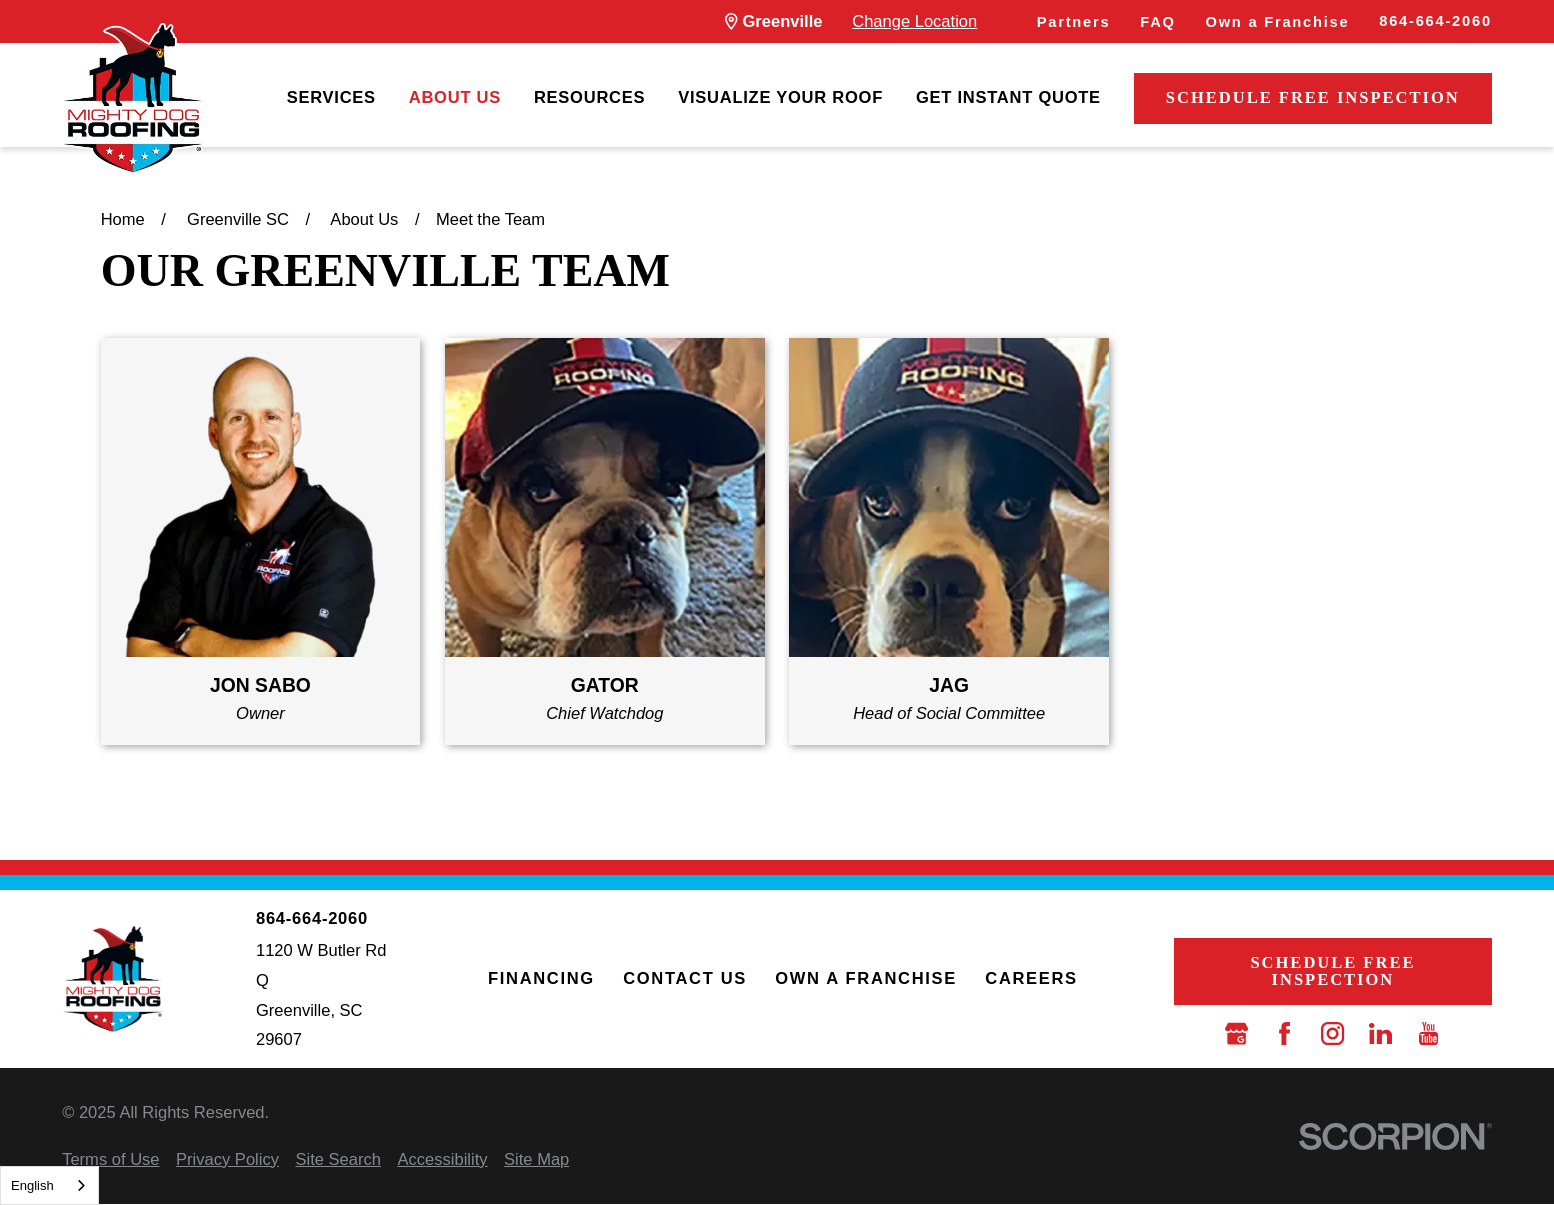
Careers (1031, 978)
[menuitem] (331, 98)
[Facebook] (1284, 1033)
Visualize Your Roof (780, 97)
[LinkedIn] (1380, 1033)
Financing (541, 978)
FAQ (1157, 22)
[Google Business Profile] (1236, 1033)
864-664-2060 (1435, 21)
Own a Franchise (1277, 22)
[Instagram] (1332, 1033)
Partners (1074, 22)
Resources (589, 97)
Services (331, 97)
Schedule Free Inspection (1313, 97)
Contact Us (685, 978)
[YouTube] (1428, 1033)
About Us (455, 97)
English (32, 1185)
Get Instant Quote (1008, 97)
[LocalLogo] (132, 98)
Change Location (914, 21)
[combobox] (49, 1185)
